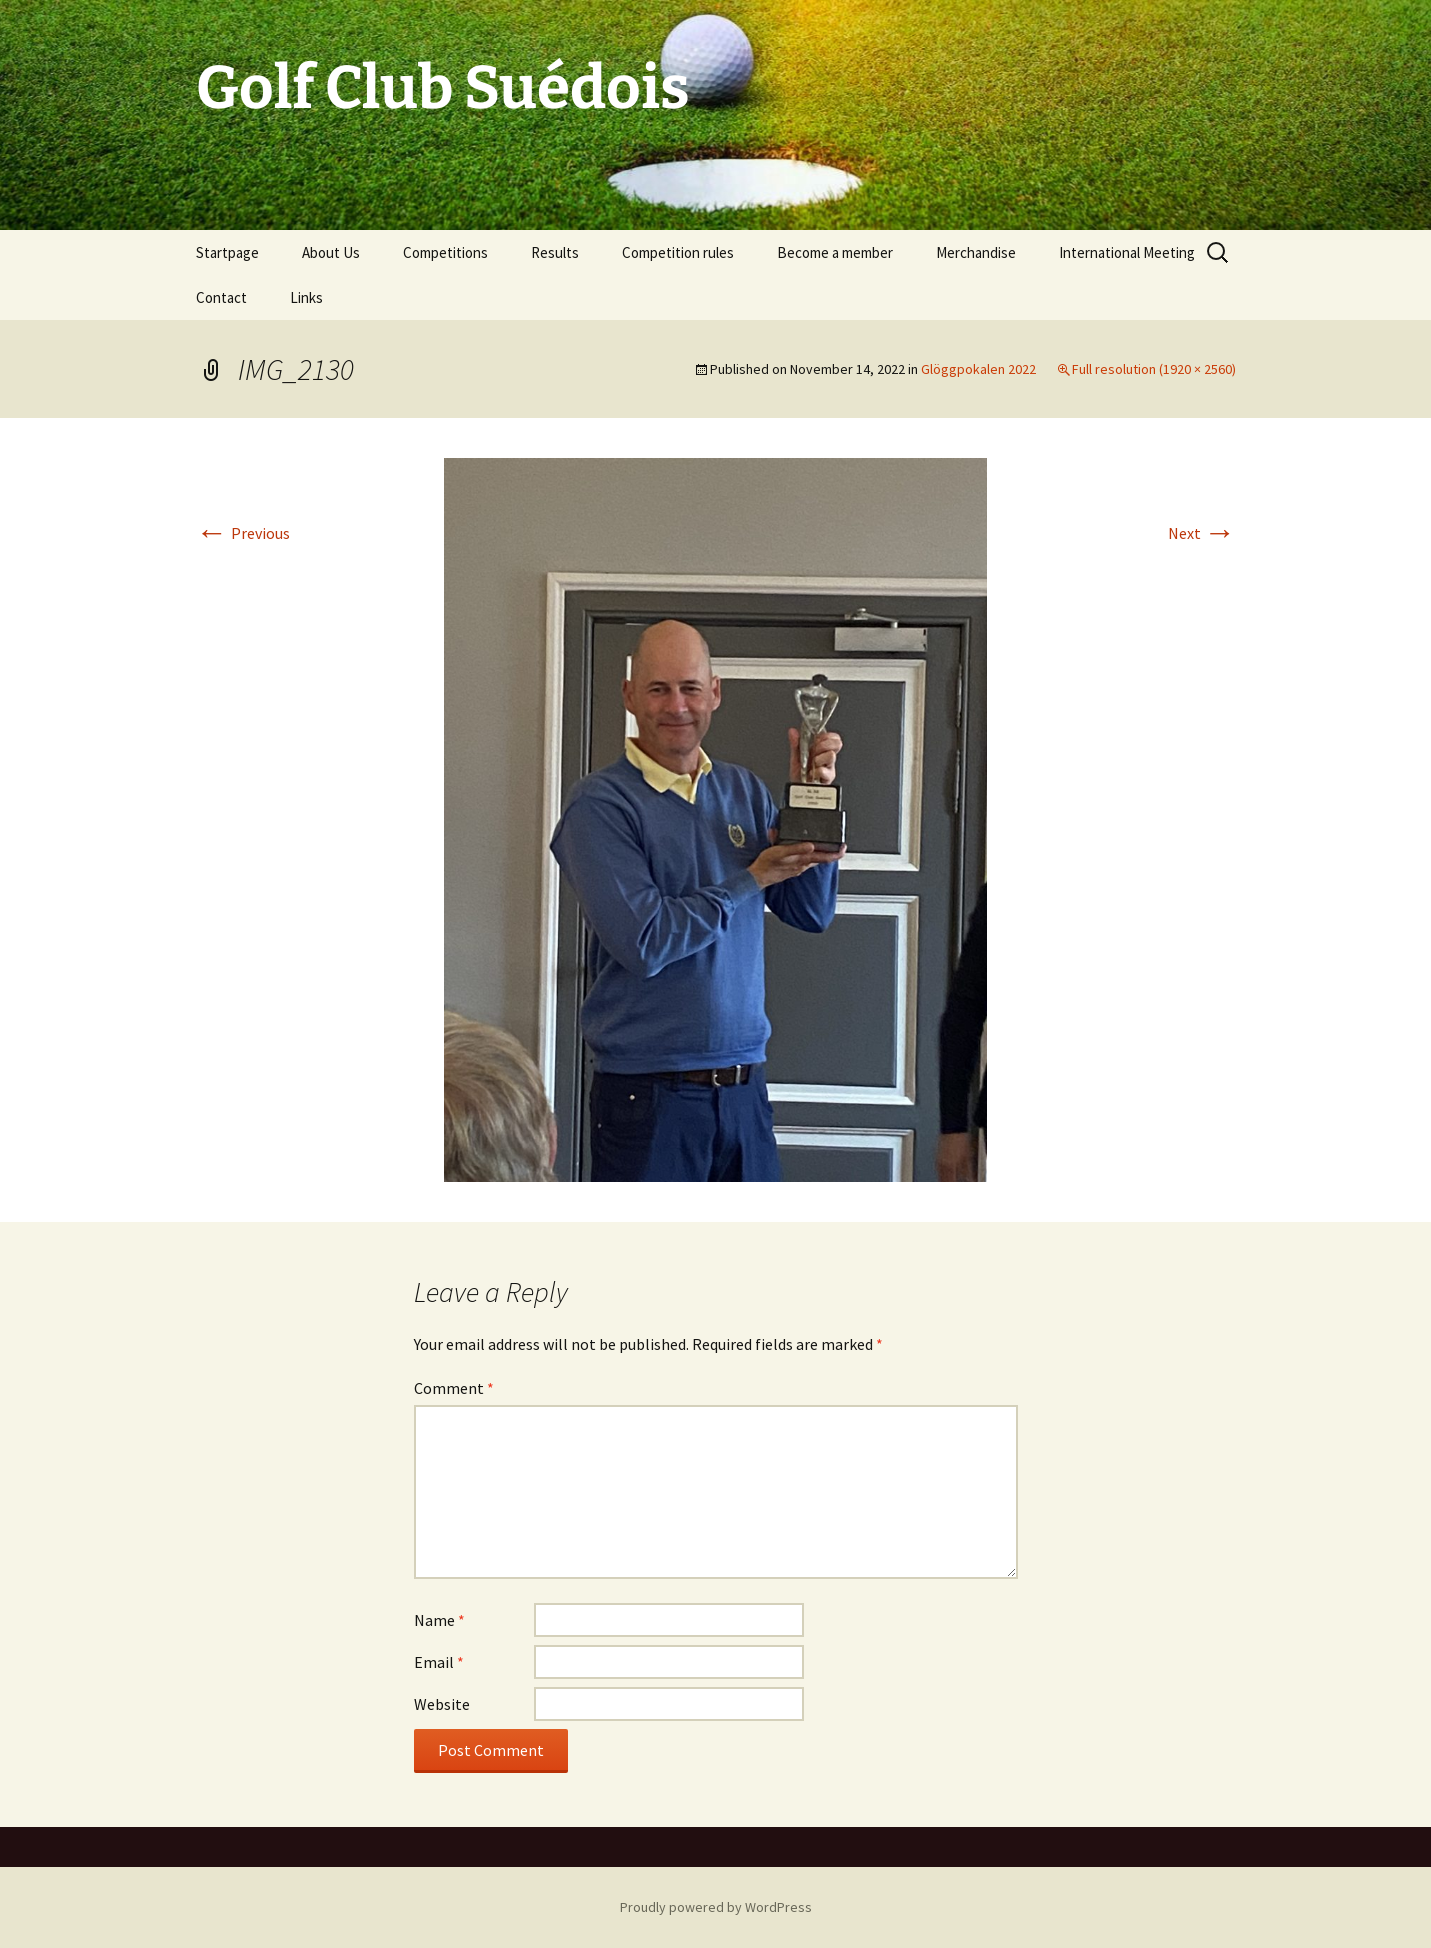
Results (555, 252)
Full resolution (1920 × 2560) (1154, 369)
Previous (243, 533)
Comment (454, 1388)
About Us (331, 252)
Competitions (445, 252)
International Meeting (1127, 252)
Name (439, 1620)
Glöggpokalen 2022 (978, 369)
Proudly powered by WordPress (716, 1907)
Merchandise (976, 252)
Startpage (227, 252)
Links (306, 297)
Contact (221, 297)
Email (439, 1662)
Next (1202, 533)
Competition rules (678, 252)
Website (442, 1704)
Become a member (835, 252)
